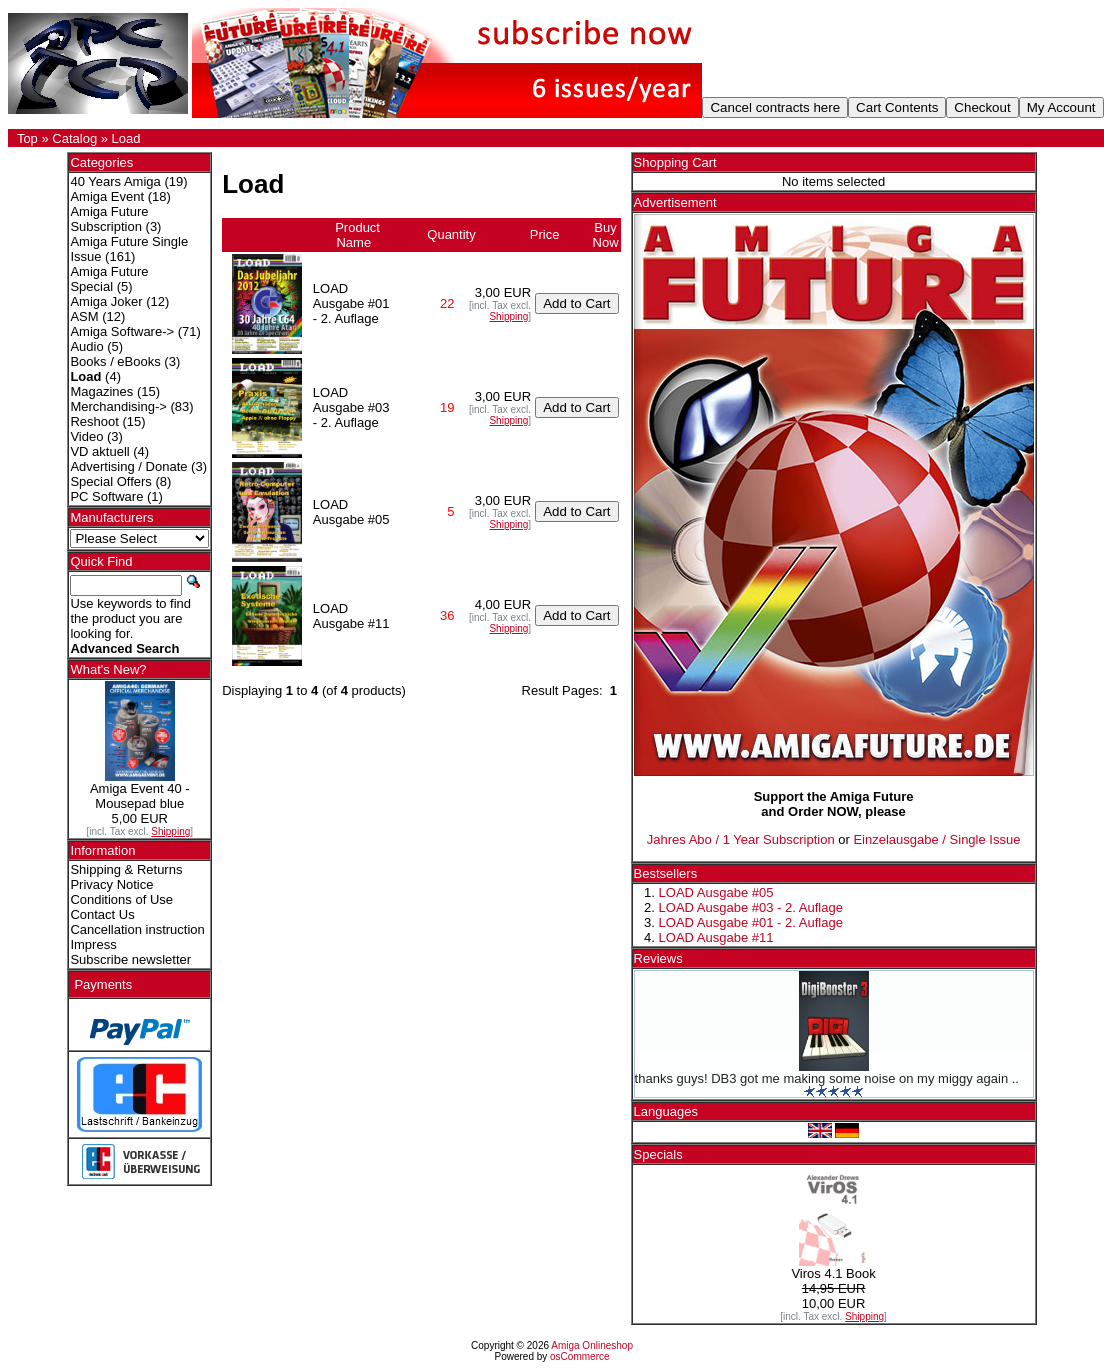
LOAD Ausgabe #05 (716, 892)
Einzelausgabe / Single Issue (936, 839)
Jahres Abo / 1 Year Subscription (741, 839)
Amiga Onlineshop (592, 1345)
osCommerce (579, 1356)
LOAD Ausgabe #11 (716, 937)
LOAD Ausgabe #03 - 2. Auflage (751, 907)
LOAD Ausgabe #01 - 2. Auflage (751, 922)
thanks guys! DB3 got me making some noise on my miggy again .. (827, 1078)
